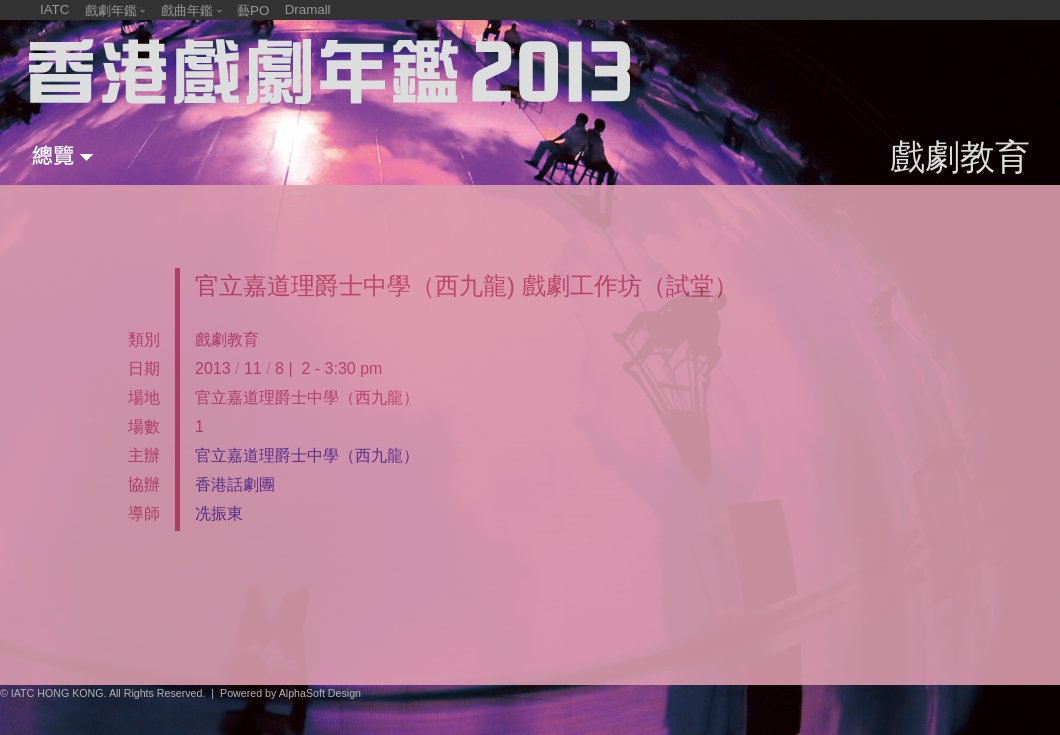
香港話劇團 (235, 484)
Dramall (308, 9)
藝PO (253, 10)
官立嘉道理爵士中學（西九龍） (307, 455)
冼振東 (219, 513)
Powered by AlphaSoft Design (290, 693)
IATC (54, 9)
